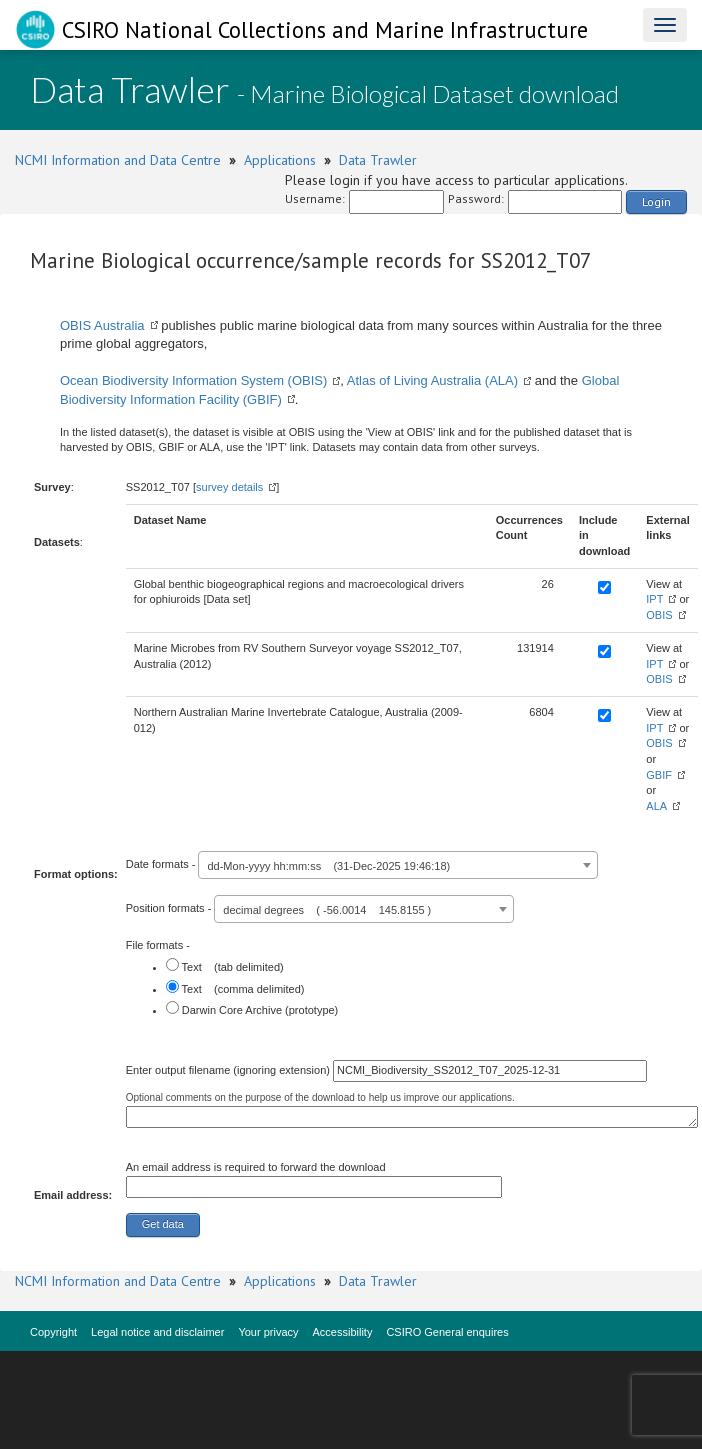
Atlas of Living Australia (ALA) (432, 380)
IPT (654, 599)
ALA (656, 806)
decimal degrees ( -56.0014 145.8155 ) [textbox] (327, 910)
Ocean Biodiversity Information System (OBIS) (193, 380)
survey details (229, 487)
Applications (280, 160)
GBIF (659, 775)
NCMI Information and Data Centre (118, 160)
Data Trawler (378, 160)
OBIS (659, 615)
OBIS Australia (102, 325)
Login (656, 201)
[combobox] (398, 865)
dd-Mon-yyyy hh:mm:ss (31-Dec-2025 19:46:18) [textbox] (328, 866)
